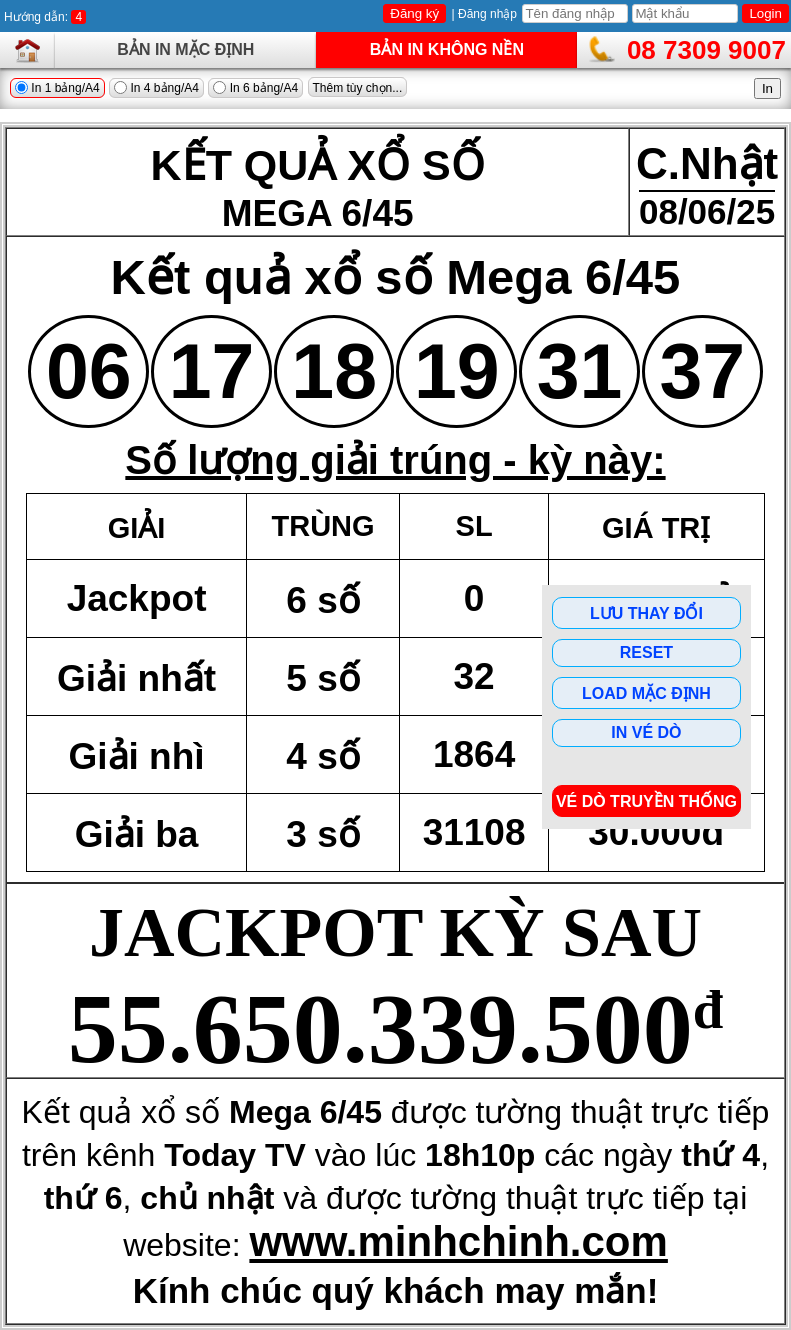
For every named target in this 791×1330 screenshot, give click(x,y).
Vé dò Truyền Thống (646, 801)
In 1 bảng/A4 (57, 88)
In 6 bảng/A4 (255, 88)
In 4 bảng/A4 (156, 88)
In (767, 88)
